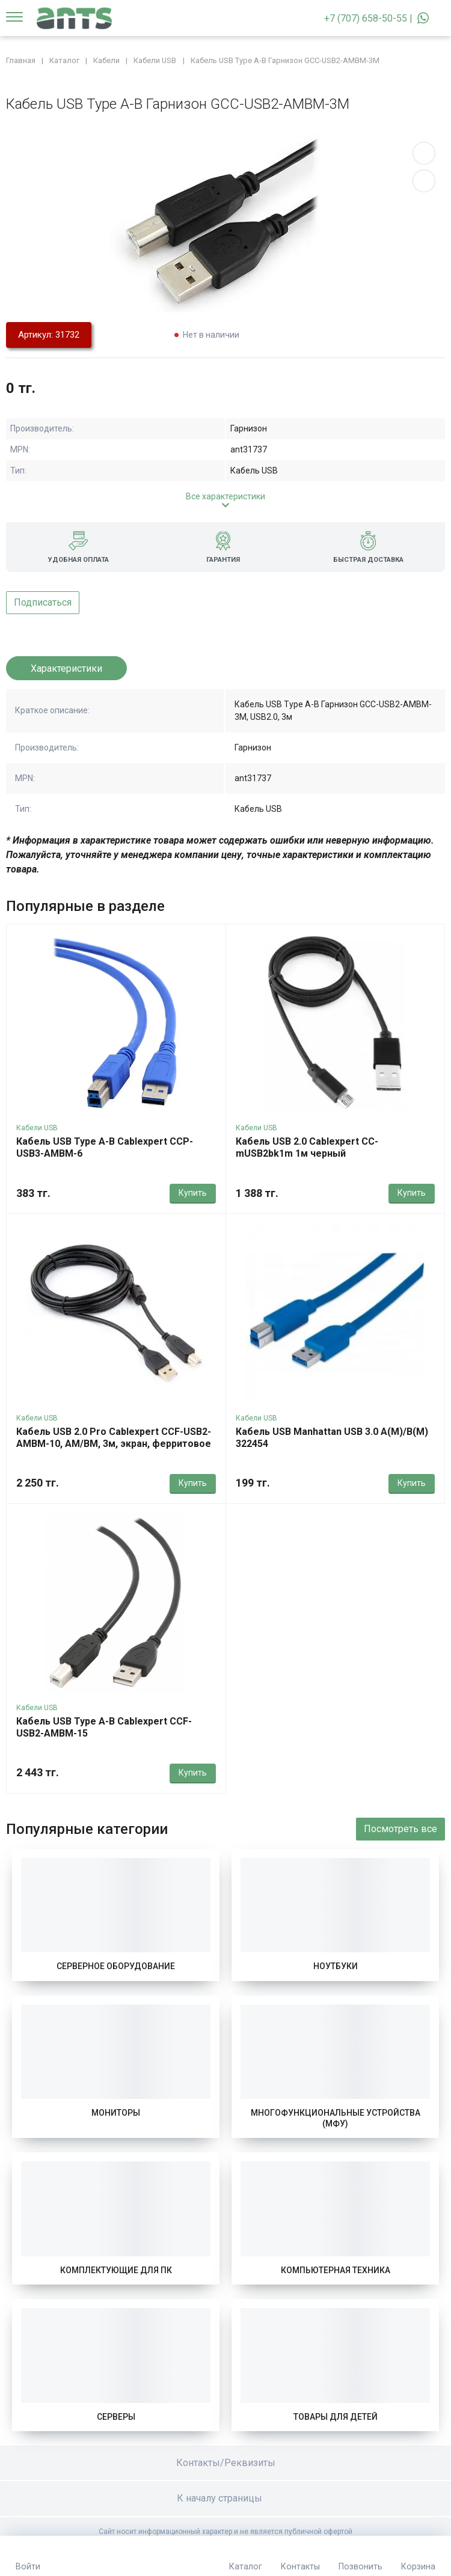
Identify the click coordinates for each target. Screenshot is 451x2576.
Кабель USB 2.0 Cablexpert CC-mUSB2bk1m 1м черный (307, 1147)
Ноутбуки (335, 1966)
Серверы (116, 2417)
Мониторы (115, 2113)
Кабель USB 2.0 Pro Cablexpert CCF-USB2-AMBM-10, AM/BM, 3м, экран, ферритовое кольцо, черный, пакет (113, 1443)
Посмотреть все (400, 1829)
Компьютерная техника (335, 2270)
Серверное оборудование (116, 1966)
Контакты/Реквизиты (225, 2462)
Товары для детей (335, 2417)
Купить (193, 1193)
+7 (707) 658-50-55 (365, 18)
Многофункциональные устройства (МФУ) (335, 2118)
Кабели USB (37, 1128)
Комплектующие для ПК (116, 2270)
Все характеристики (225, 496)
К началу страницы (225, 2498)
